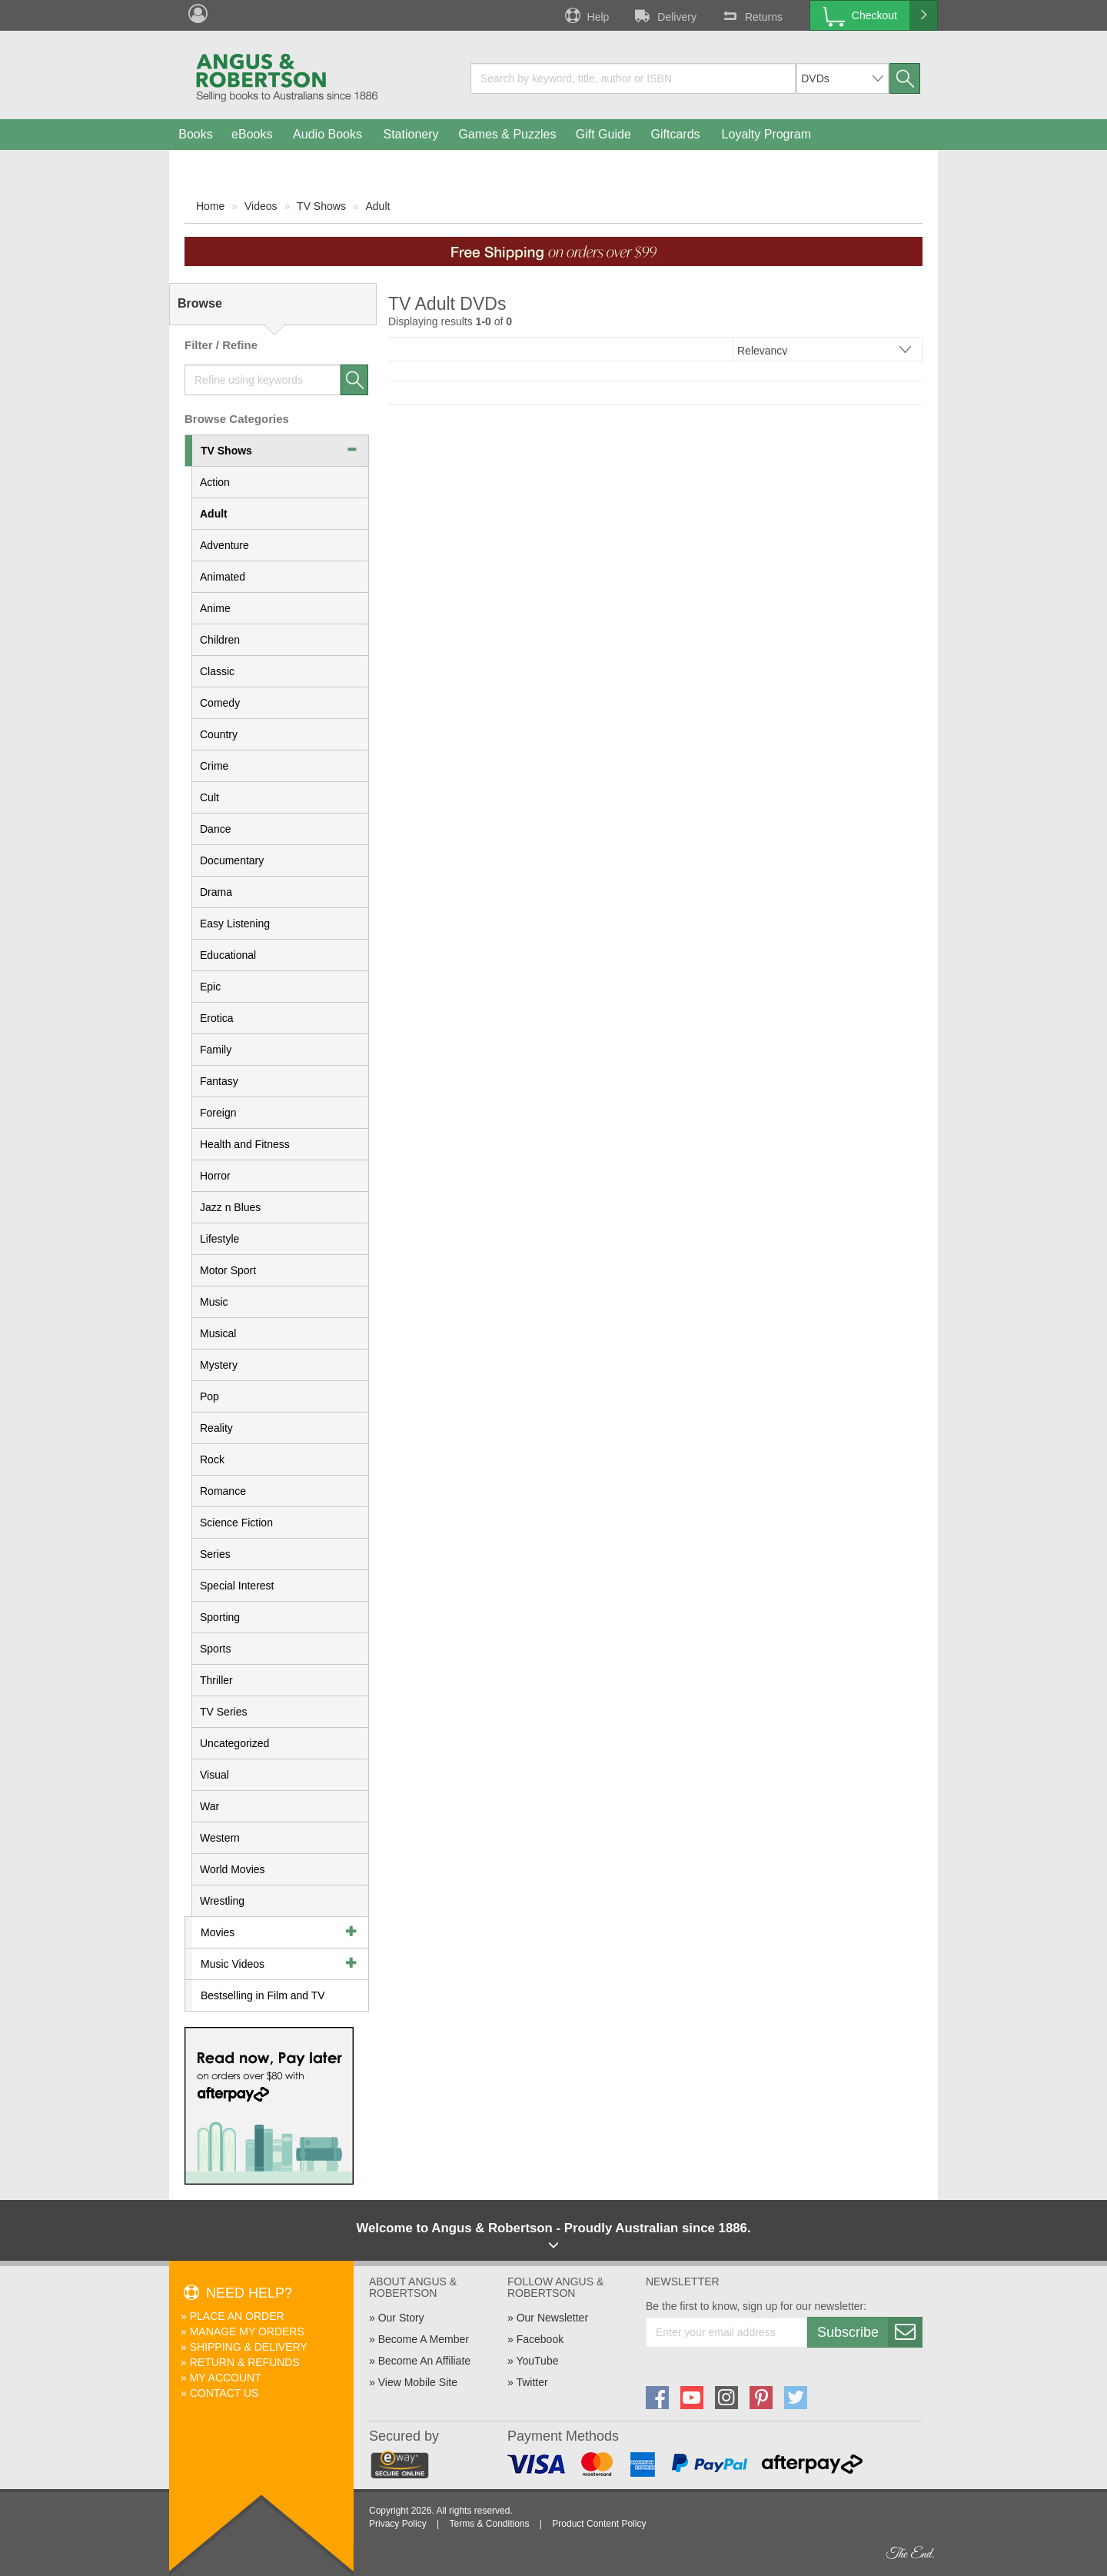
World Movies (232, 1869)
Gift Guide (603, 134)
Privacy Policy (398, 2523)
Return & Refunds (245, 2362)
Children (220, 640)
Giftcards (675, 134)
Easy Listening (235, 923)
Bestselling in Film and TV (263, 1995)
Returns (751, 15)
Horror (215, 1176)
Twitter (531, 2382)
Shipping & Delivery (249, 2347)
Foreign (218, 1113)
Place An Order (237, 2316)
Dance (215, 829)
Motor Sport (228, 1270)
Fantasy (219, 1081)
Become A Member (423, 2339)
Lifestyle (219, 1239)
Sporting (220, 1617)
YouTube (537, 2361)
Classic (217, 671)
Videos (261, 206)
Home (210, 206)
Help (586, 15)
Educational (228, 955)
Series (215, 1554)
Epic (210, 986)
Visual (214, 1775)
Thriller (216, 1680)
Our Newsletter (552, 2317)
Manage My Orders (247, 2331)
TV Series (223, 1712)
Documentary (232, 860)
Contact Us (224, 2393)
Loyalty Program (767, 134)
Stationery (410, 134)
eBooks (251, 134)
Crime (214, 766)
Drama (216, 892)
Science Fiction (236, 1522)
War (209, 1806)
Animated (222, 577)
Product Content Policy (599, 2523)
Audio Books (327, 134)
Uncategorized (234, 1743)
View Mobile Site (417, 2382)
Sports (215, 1648)
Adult (377, 206)
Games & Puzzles (507, 134)
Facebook (540, 2339)
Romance (223, 1491)
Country (219, 734)
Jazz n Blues (230, 1207)
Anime (215, 608)
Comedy (220, 703)
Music (214, 1302)
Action (215, 482)
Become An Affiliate (424, 2361)
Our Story (401, 2317)
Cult (209, 797)
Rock (212, 1459)
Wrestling (222, 1901)
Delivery (664, 15)
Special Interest (237, 1585)
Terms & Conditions (489, 2523)
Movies (217, 1932)
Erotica (217, 1018)
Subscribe (869, 2332)
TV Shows (321, 206)
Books (195, 134)
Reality (216, 1428)
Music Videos (232, 1964)
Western (220, 1838)
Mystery (219, 1365)
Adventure (224, 545)
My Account (225, 2377)
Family (215, 1049)
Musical (218, 1333)
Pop (209, 1396)
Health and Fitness (245, 1144)
